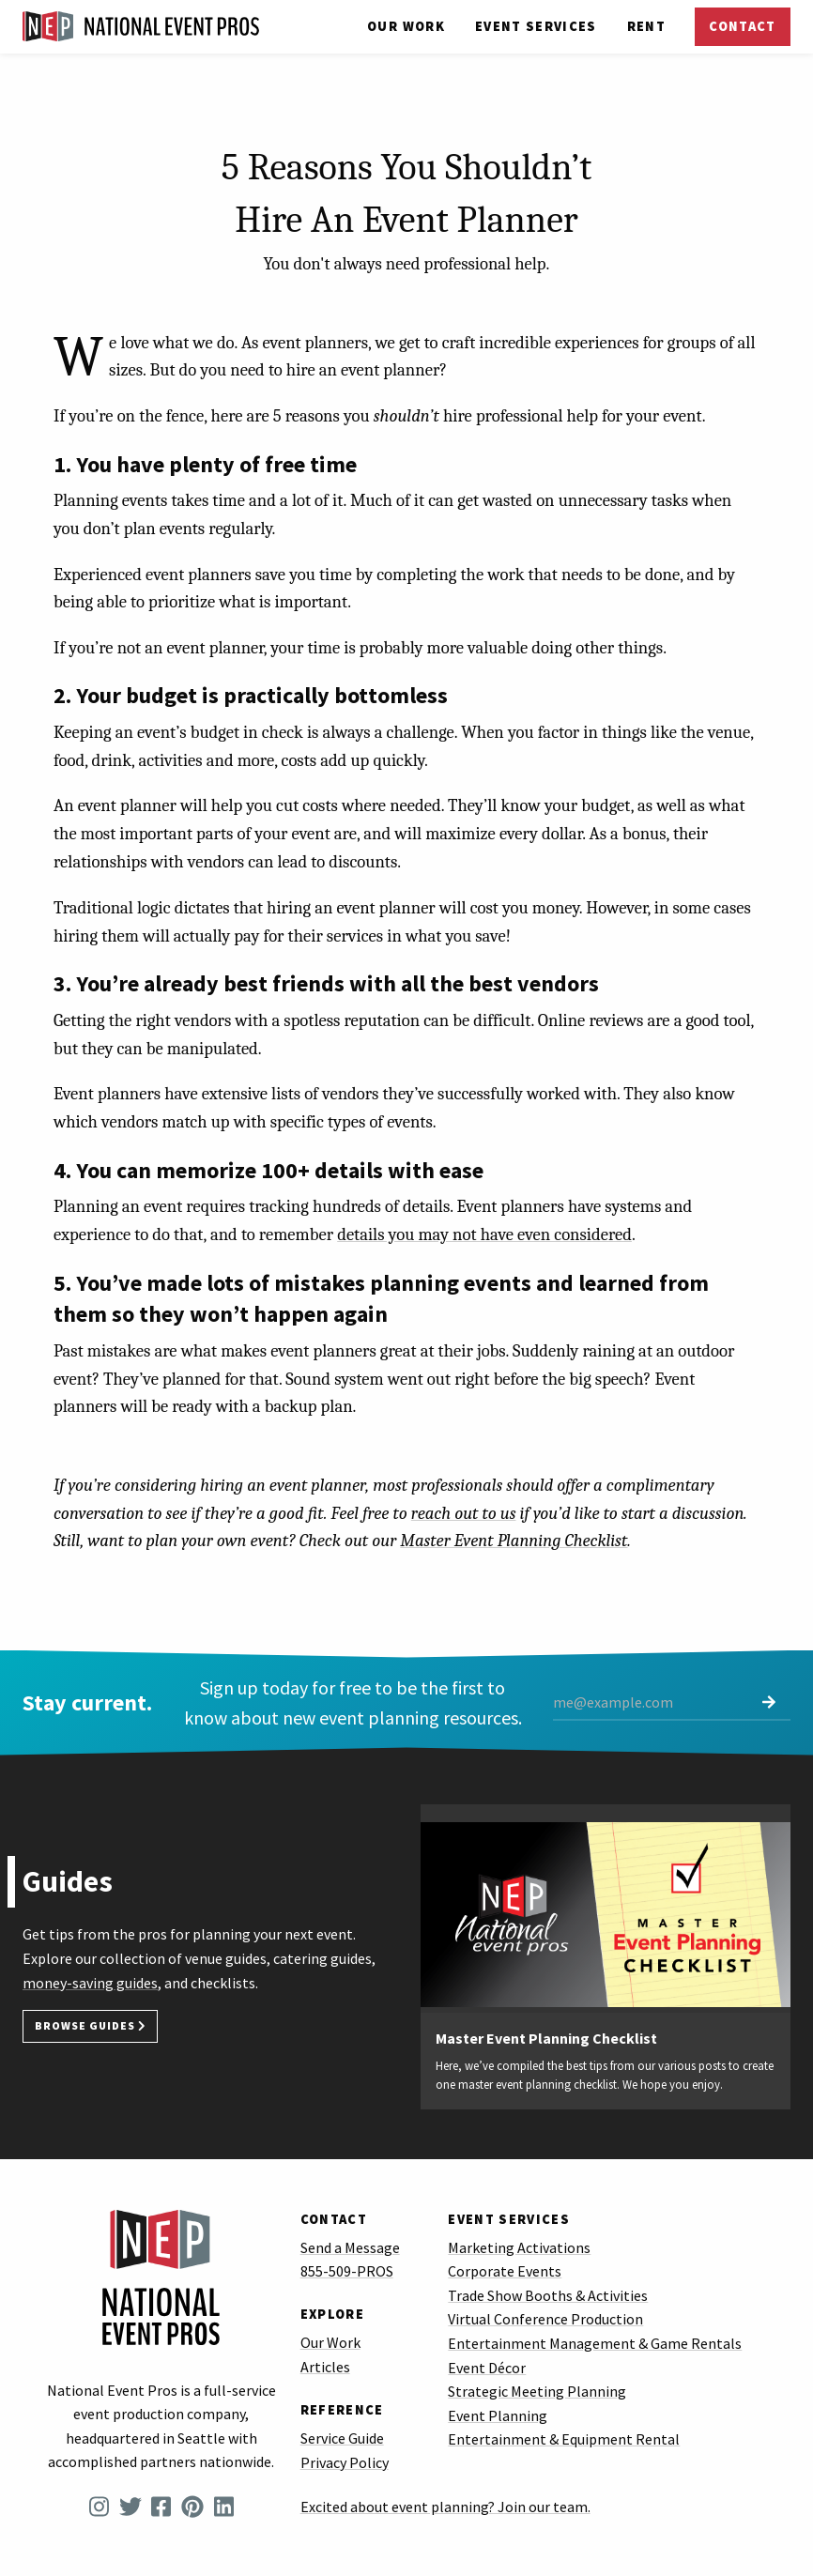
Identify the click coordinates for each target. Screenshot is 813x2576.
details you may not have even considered (484, 1234)
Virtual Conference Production (545, 2318)
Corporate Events (504, 2271)
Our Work (406, 26)
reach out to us (463, 1513)
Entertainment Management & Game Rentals (595, 2343)
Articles (325, 2366)
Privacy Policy (344, 2462)
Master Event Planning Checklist (513, 1540)
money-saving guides (90, 1982)
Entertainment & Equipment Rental (564, 2439)
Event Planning (497, 2415)
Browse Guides (90, 2026)
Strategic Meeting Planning (537, 2391)
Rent (646, 26)
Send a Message (350, 2247)
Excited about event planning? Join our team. (445, 2506)
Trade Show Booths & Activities (548, 2295)
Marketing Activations (519, 2247)
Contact (742, 26)
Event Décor (487, 2367)
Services (536, 26)
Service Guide (342, 2438)
